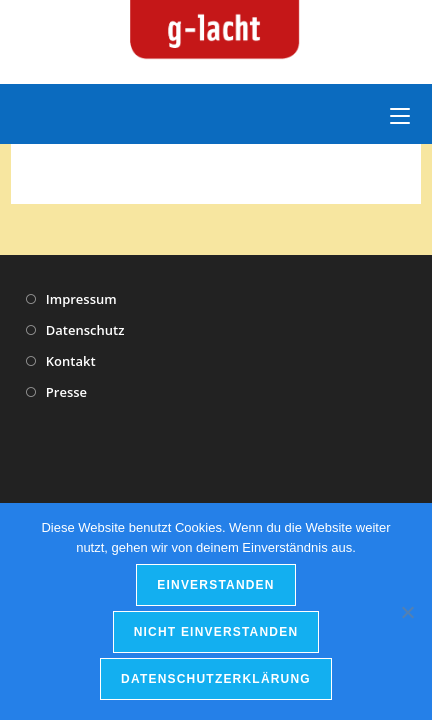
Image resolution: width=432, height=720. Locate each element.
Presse (66, 392)
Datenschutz (85, 330)
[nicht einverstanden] (407, 612)
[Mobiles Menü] (400, 114)
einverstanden (215, 585)
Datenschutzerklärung (216, 679)
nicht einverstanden (216, 632)
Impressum (81, 299)
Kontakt (71, 361)
